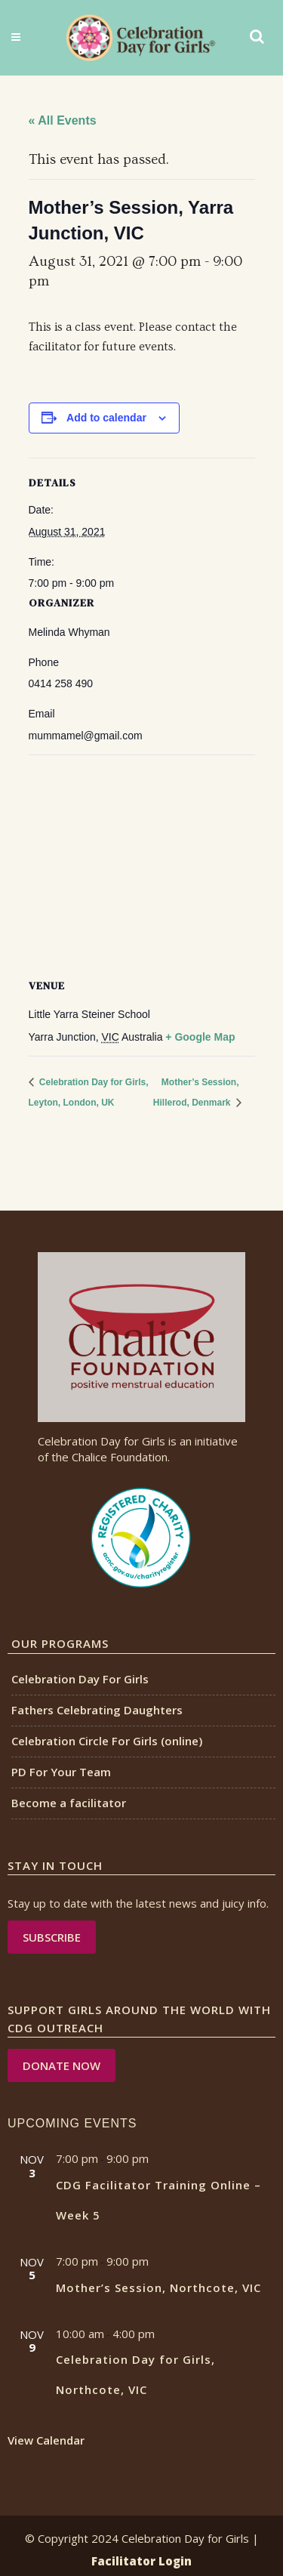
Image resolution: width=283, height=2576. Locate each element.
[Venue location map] (142, 864)
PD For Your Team (61, 1771)
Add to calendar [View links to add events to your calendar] (106, 418)
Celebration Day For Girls (80, 1678)
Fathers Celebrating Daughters (97, 1709)
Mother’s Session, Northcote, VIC (158, 2287)
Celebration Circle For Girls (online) (106, 1740)
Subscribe (52, 1937)
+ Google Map (200, 1037)
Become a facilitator (68, 1802)
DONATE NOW (61, 2065)
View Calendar (46, 2440)
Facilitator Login (141, 2560)
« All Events (63, 120)
